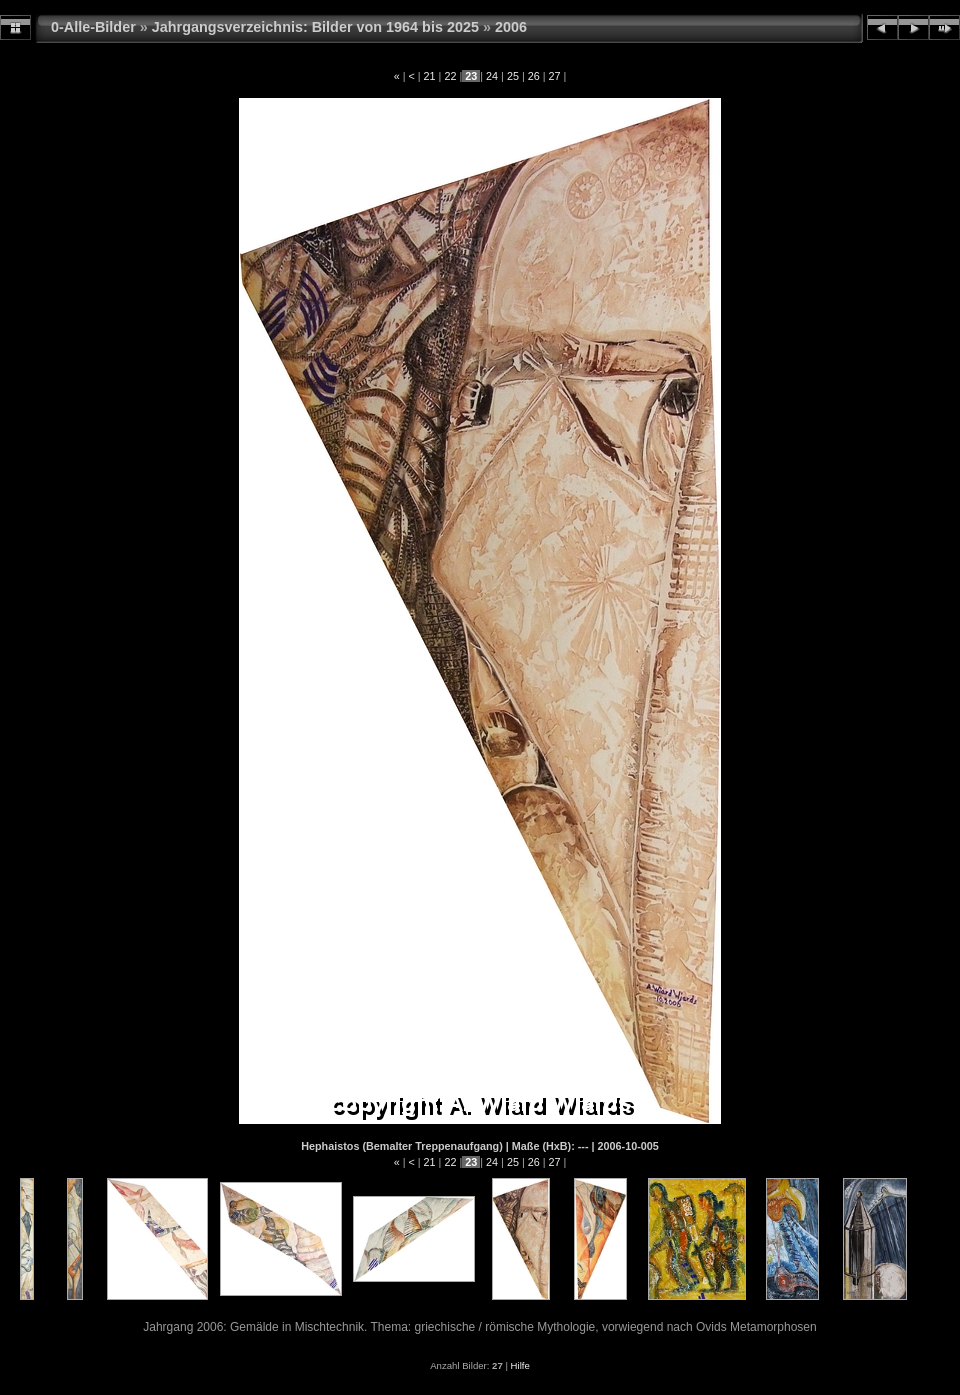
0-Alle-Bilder (93, 27)
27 (555, 76)
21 (430, 76)
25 (513, 76)
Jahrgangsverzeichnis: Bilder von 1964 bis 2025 (315, 27)
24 (492, 76)
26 (534, 76)
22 (450, 76)
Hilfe (520, 1365)
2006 (511, 27)
